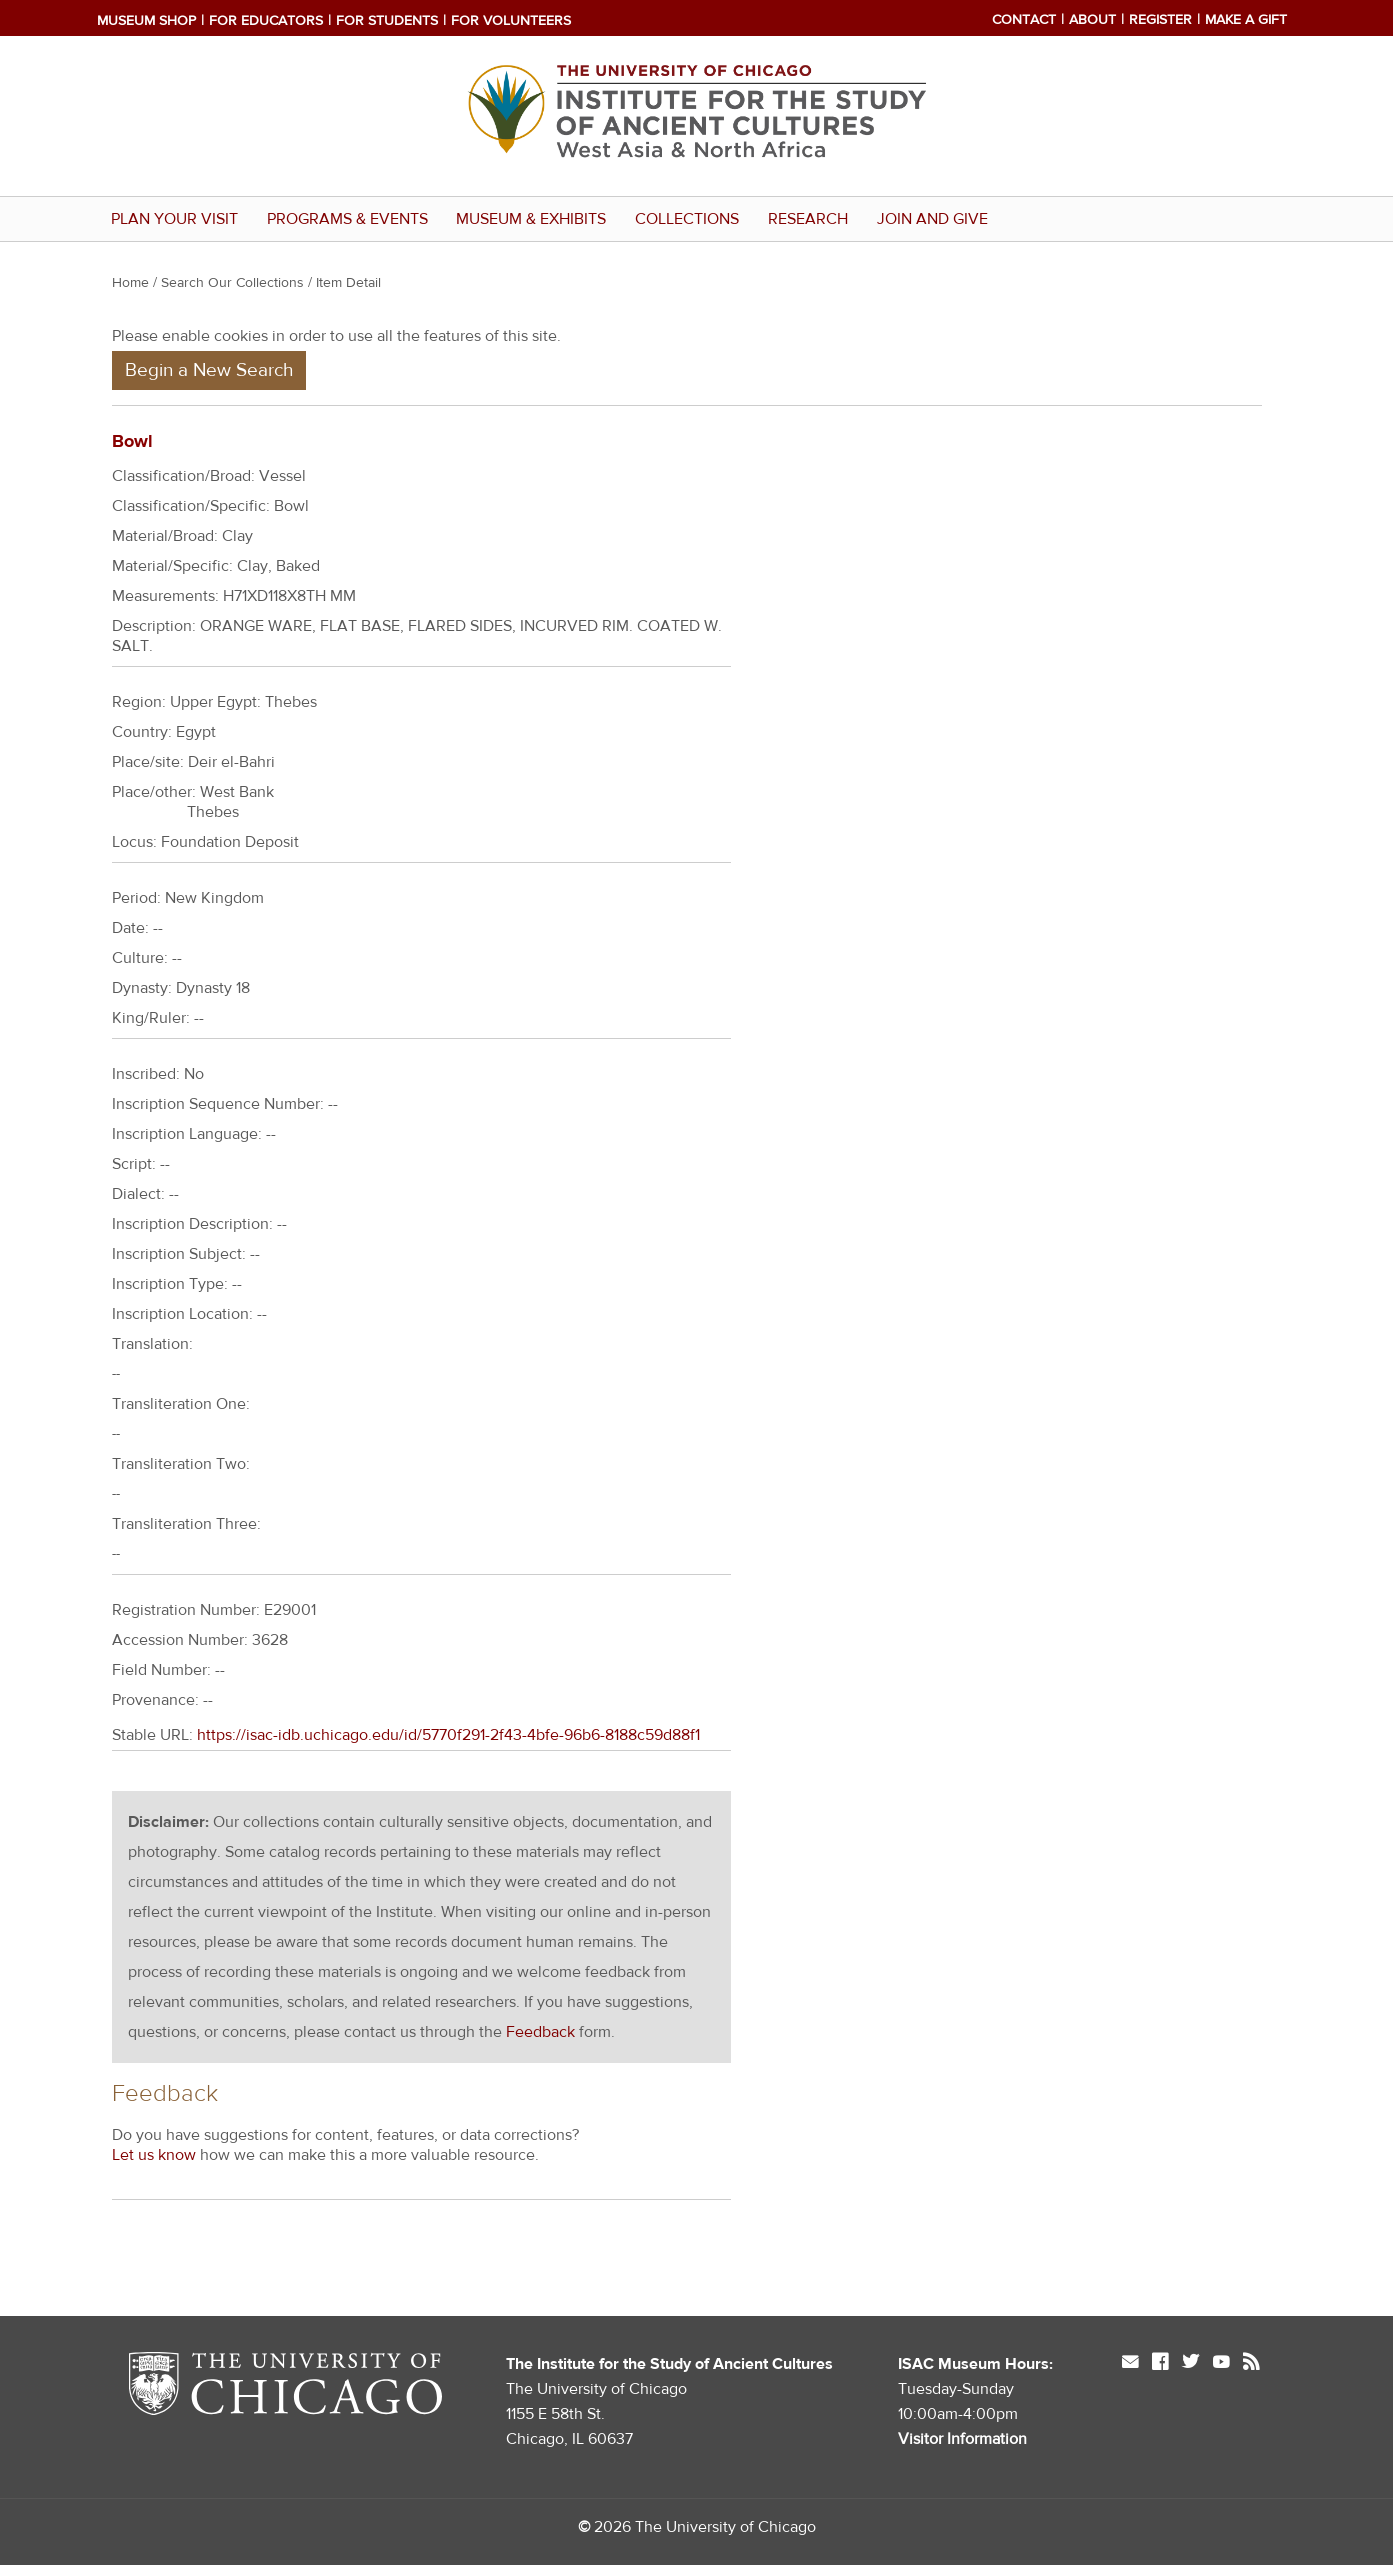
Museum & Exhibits (531, 219)
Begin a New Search (209, 370)
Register (1160, 20)
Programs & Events (347, 219)
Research (808, 219)
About (1092, 20)
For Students (387, 21)
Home (130, 283)
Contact (1024, 20)
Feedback (540, 2032)
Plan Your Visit (174, 219)
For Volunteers (511, 21)
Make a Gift (1246, 20)
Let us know (154, 2155)
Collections (687, 219)
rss (1251, 2364)
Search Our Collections (232, 283)
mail (1130, 2364)
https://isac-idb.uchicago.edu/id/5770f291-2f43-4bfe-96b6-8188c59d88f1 (448, 1735)
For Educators (266, 21)
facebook (1160, 2364)
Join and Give (932, 219)
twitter (1190, 2364)
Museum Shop (146, 21)
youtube (1221, 2364)
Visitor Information (962, 2439)
